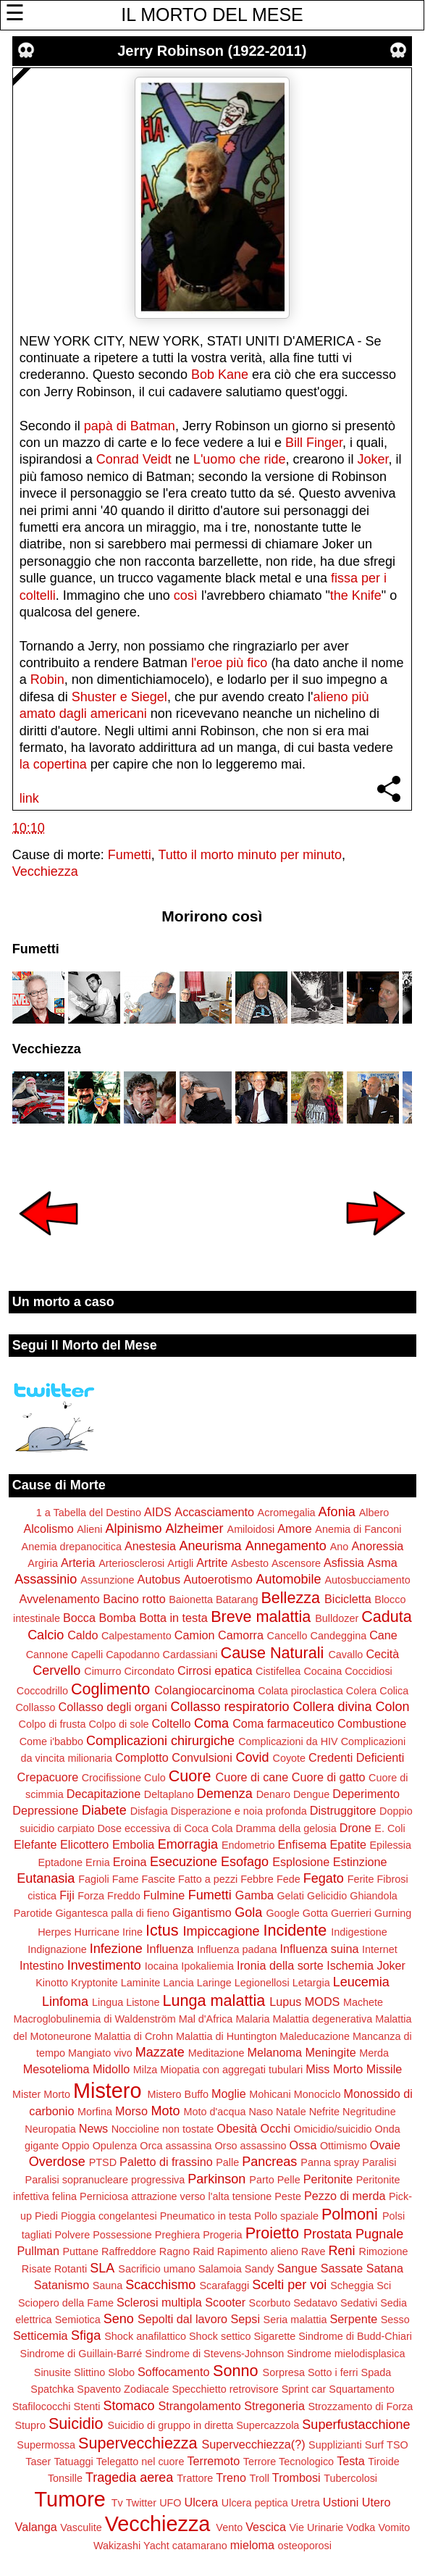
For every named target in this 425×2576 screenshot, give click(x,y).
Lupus (285, 2001)
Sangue (297, 2268)
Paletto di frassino (166, 2161)
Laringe (214, 1983)
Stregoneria (274, 2405)
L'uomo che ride (239, 459)
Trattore (195, 2478)
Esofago (245, 1861)
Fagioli (93, 1879)
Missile (384, 2068)
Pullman (38, 2250)
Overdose (57, 2161)
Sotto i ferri (333, 2372)
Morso (131, 2110)
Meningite (331, 2052)
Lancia (178, 1983)
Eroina (130, 1861)
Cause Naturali (272, 1653)
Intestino (42, 1965)
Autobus (159, 1579)
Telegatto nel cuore (140, 2461)
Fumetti (129, 855)
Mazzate (160, 2052)
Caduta (386, 1616)
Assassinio (45, 1579)
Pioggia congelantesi (109, 2216)
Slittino (89, 2372)
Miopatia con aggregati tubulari (231, 2069)
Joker (372, 459)
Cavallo (345, 1654)
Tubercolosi (350, 2478)
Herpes (54, 1932)
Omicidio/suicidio (332, 2129)
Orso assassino (250, 2145)
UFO (170, 2503)
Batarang (237, 1599)
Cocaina (322, 1671)
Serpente (354, 2318)
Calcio (46, 1635)
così (186, 595)
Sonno (235, 2371)
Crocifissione (111, 1777)
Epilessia (390, 1845)
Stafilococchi (41, 2406)
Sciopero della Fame (66, 2303)
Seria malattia (295, 2319)
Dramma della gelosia (286, 1828)
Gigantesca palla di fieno (112, 1913)
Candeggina (339, 1636)
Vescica (265, 2526)
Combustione (371, 1723)
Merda (374, 2053)
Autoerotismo (218, 1579)
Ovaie (385, 2144)
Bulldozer (336, 1618)
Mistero (107, 2090)
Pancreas (269, 2161)
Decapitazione (104, 1793)
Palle (227, 2162)
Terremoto (213, 2460)
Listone (142, 2002)
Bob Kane (218, 374)
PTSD (103, 2162)
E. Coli (389, 1828)
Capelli (87, 1654)
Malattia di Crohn (133, 2036)
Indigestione (359, 1932)
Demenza (225, 1793)
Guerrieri (351, 1913)
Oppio (75, 2145)
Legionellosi (262, 1983)
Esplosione (300, 1861)
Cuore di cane (252, 1776)
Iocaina (161, 1966)
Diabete (104, 1810)
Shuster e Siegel (119, 697)
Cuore (190, 1776)
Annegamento (286, 1546)
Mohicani (270, 2094)
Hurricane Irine (109, 1932)
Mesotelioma (56, 2068)
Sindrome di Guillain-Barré (81, 2353)
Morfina (94, 2111)
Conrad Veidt (134, 459)
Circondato (149, 1671)
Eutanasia (46, 1878)
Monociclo (317, 2094)
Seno (119, 2319)
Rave (313, 2251)
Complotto (142, 1757)
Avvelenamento (59, 1598)
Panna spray (329, 2162)
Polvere (72, 2235)
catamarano (199, 2545)
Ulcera (202, 2502)
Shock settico (220, 2336)
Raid (203, 2251)
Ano (339, 1546)
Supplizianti (335, 2445)
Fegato (323, 1878)
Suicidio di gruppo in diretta (171, 2425)
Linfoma (65, 2001)
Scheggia (352, 2285)
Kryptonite (94, 1983)
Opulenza (115, 2145)
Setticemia (40, 2335)
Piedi (46, 2216)
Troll (259, 2478)
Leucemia (361, 1982)
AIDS (158, 1511)
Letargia (311, 1983)
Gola (248, 1912)
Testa (351, 2460)
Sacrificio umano (156, 2269)
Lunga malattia (214, 2000)
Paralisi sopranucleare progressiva (105, 2180)
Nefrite (324, 2111)
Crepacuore (48, 1776)
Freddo (123, 1896)
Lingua (107, 2002)
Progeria (222, 2235)
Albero (374, 1512)
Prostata (327, 2234)
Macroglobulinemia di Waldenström (94, 2019)
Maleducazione (314, 2036)
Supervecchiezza (137, 2443)
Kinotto (51, 1983)
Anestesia (150, 1545)
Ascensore (296, 1563)
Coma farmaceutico (283, 1723)
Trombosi (296, 2477)
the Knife (356, 595)
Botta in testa (173, 1617)
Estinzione (360, 1861)
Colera (361, 1691)
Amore (294, 1528)
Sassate (342, 2268)
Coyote (289, 1758)
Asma (382, 1562)
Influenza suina (319, 1948)
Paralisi (379, 2162)
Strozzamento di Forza (360, 2406)
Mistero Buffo (178, 2094)
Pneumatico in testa (205, 2216)
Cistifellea (278, 1671)
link (29, 798)
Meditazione (216, 2053)
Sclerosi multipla (159, 2302)
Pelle (288, 2180)
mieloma (252, 2544)
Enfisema (302, 1844)
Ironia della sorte (280, 1965)
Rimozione (383, 2251)
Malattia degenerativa (323, 2019)
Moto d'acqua (214, 2111)
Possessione (122, 2235)
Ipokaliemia (207, 1966)
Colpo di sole (118, 1724)
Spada (376, 2372)
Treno (231, 2477)
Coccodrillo (42, 1691)
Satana (384, 2268)
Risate (36, 2269)
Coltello (171, 1723)
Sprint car (304, 2389)
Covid (252, 1757)
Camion (194, 1635)
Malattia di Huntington (226, 2036)
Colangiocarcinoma (204, 1690)
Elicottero (84, 1844)
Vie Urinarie (316, 2527)
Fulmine (164, 1895)
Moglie (228, 2093)
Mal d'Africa (206, 2019)
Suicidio (76, 2423)
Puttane (80, 2251)
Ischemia (350, 1965)
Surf (374, 2445)
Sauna (108, 2285)
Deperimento (366, 1793)
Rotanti (71, 2269)
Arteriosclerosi (131, 1563)
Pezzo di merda (344, 2195)
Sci (383, 2285)
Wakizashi (116, 2545)
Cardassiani (190, 1654)
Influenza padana (237, 1949)
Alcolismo (48, 1528)
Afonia (337, 1512)
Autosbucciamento (367, 1580)
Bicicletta (347, 1598)
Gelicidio (327, 1896)
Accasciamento (214, 1511)
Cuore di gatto (329, 1776)
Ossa (303, 2144)
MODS (322, 2001)
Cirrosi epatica (214, 1670)
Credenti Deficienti (356, 1757)
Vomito (394, 2527)
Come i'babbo (51, 1741)
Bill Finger (313, 442)
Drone (355, 1827)
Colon (393, 1706)
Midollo (111, 2068)
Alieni (89, 1529)
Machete (363, 2002)
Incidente (295, 1930)
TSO (397, 2445)
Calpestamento (136, 1636)
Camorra (241, 1635)
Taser (38, 2461)
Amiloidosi (251, 1529)
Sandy (259, 2269)
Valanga (36, 2526)
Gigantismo (202, 1912)
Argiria (43, 1563)
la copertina (53, 764)
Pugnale (379, 2234)
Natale (291, 2111)
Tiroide (383, 2461)
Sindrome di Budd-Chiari (355, 2336)
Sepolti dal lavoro (182, 2318)
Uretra (305, 2503)
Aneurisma (211, 1546)
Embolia (133, 1844)
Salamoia (220, 2269)
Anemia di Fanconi (358, 1529)
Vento (229, 2527)
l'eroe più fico (229, 663)
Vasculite (80, 2527)
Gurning (392, 1913)
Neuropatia (50, 2129)
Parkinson (216, 2179)
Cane (383, 1635)
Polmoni (349, 2214)
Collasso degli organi (113, 1706)
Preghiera (177, 2235)
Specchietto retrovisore (225, 2389)
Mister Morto (41, 2094)
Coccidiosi (368, 1671)
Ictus (162, 1930)
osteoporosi (305, 2545)
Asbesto (250, 1563)
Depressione (45, 1810)
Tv (117, 2503)
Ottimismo (343, 2145)
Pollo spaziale (286, 2216)
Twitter (141, 2503)
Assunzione (107, 1580)
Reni (341, 2250)
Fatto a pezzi (207, 1879)
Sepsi (246, 2318)
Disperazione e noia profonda (239, 1811)
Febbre (257, 1879)
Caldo (82, 1635)
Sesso (395, 2319)
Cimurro (102, 1671)
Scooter (225, 2302)
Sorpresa (284, 2372)
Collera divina (332, 1706)
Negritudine (369, 2111)
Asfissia (344, 1562)
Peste (287, 2196)
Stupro (30, 2425)
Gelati (290, 1896)
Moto (165, 2111)
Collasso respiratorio (229, 1706)
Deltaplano (169, 1794)
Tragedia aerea (129, 2477)
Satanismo (61, 2284)
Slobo (121, 2372)
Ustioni (340, 2502)
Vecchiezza (45, 871)
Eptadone (60, 1862)
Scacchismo (160, 2285)
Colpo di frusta (52, 1724)
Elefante (35, 1844)
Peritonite (328, 2179)
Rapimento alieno (257, 2251)
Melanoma (274, 2052)
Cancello (287, 1636)
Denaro (273, 1794)
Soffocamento (174, 2371)
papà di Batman (129, 426)
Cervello (56, 1670)
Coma (211, 1723)
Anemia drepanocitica (72, 1546)
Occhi (275, 2128)
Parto (261, 2180)
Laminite (140, 1983)
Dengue (311, 1794)
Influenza (170, 1948)
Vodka (360, 2527)
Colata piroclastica (300, 1691)
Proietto (272, 2233)
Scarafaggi (224, 2285)
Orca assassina (175, 2145)
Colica (393, 1691)
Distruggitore (343, 1810)
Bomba (116, 1617)
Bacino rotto (134, 1598)
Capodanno (132, 1654)
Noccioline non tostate (162, 2129)
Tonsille (65, 2478)
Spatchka (52, 2389)
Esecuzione (183, 1861)
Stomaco (128, 2406)
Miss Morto (334, 2068)
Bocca (79, 1617)
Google (282, 1913)
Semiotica (78, 2319)
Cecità (382, 1653)
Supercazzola (267, 2425)
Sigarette (275, 2336)
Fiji (67, 1895)
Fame (125, 1879)
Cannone (47, 1654)
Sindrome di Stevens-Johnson (214, 2353)
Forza (90, 1896)
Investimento (104, 1965)
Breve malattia (261, 1616)
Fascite (158, 1879)
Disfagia (149, 1811)
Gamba (254, 1895)
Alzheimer (194, 1528)
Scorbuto (270, 2303)
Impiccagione (221, 1931)
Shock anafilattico (145, 2336)
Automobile (288, 1579)
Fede (288, 1879)
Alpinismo (133, 1528)
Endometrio (248, 1845)
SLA (102, 2268)
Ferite (361, 1879)
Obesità (236, 2128)
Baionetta (191, 1599)
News (93, 2128)
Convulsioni (202, 1757)
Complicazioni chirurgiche (160, 1741)
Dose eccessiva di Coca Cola (164, 1828)
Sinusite (52, 2372)
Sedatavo (315, 2303)
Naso (260, 2111)
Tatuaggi (73, 2461)
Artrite (211, 1562)
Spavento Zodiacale (123, 2389)
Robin (47, 679)
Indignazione (57, 1949)
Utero (376, 2502)
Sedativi (358, 2303)
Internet (379, 1949)
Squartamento (361, 2389)
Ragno (174, 2251)
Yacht (156, 2545)
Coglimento (110, 1689)
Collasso (35, 1707)
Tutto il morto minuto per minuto (250, 855)
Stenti (87, 2406)
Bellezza (290, 1598)
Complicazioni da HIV (288, 1741)
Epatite (347, 1844)
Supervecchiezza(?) (254, 2444)
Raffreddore (128, 2251)
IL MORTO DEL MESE (212, 14)
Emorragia (188, 1844)
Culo (155, 1777)
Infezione (116, 1948)
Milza (145, 2069)
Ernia (97, 1862)
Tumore (70, 2499)
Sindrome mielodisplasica (346, 2353)
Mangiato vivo (100, 2053)
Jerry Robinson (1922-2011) (211, 51)
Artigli (180, 1563)
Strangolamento (199, 2405)
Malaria (252, 2019)
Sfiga (86, 2335)
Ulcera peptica (255, 2503)
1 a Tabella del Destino (88, 1512)
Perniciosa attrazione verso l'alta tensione (176, 2196)
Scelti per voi (289, 2285)
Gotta (315, 1913)
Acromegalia (287, 1512)
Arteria (78, 1562)
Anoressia (377, 1545)
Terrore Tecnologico (288, 2461)
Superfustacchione (356, 2424)
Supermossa (46, 2445)
